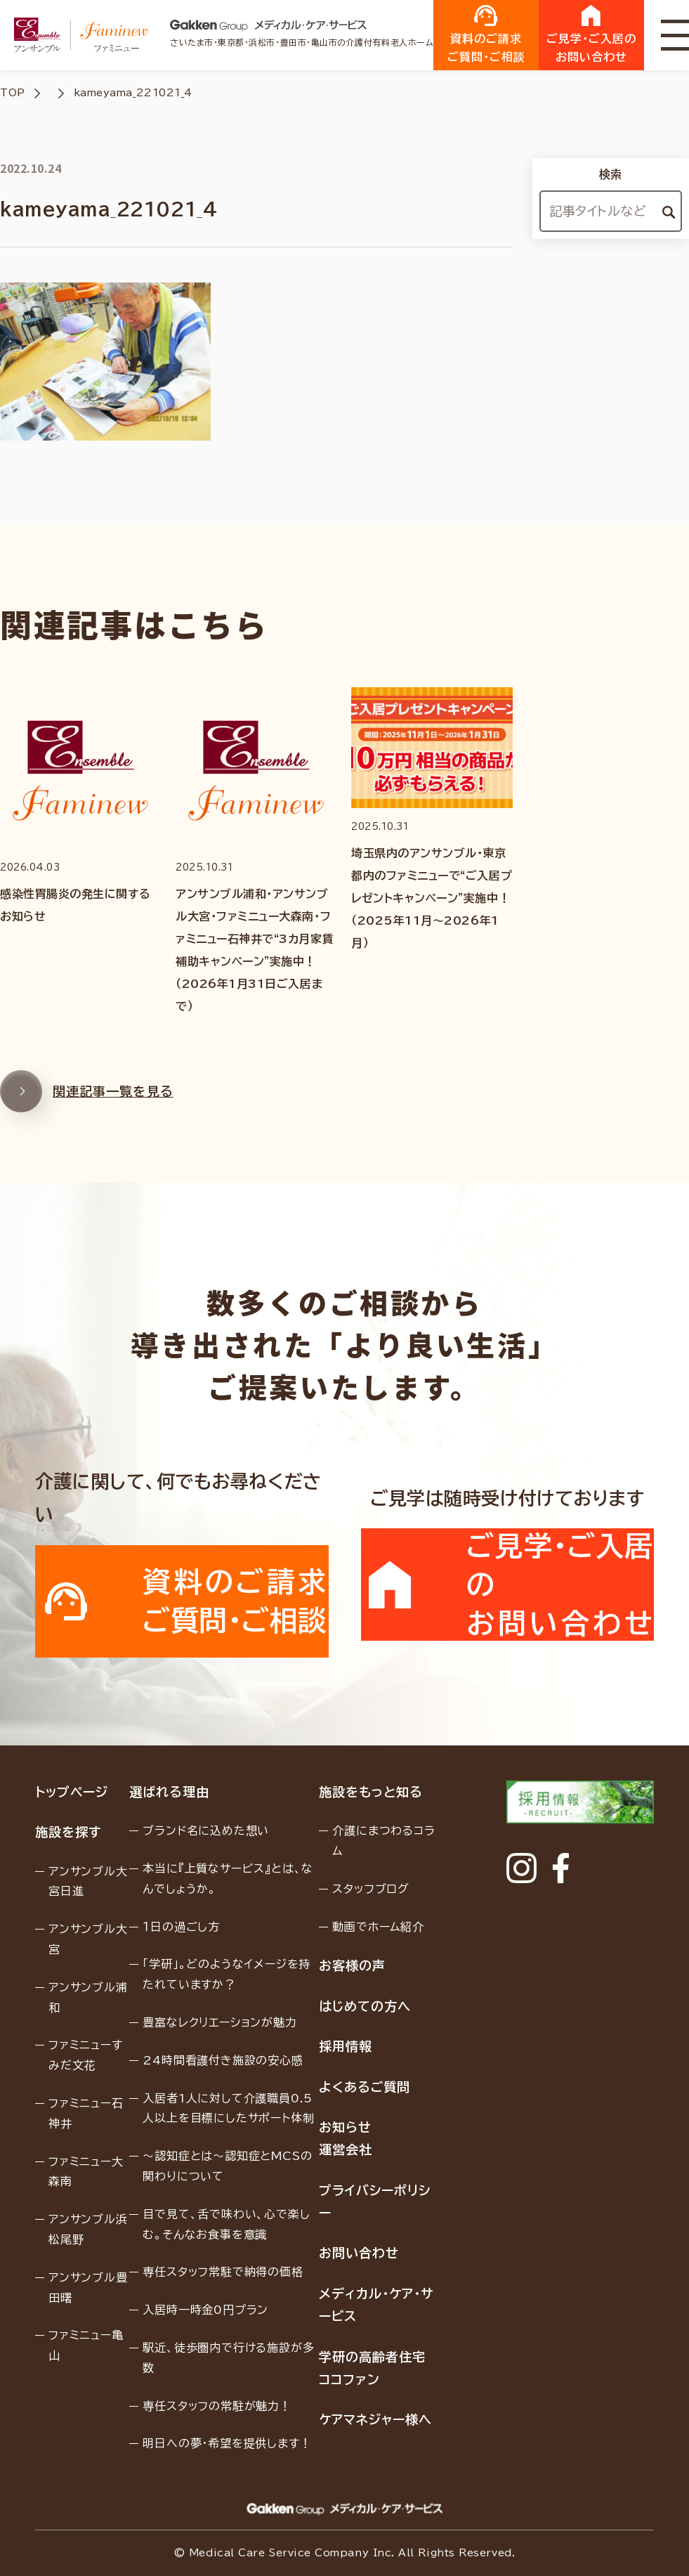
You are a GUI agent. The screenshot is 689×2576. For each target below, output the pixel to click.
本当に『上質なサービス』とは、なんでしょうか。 (228, 1878)
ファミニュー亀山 (86, 2345)
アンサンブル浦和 (88, 1997)
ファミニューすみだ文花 (85, 2055)
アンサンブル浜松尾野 (88, 2229)
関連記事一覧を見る (86, 1102)
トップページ (71, 1791)
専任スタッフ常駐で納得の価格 (223, 2271)
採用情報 (345, 2046)
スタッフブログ (370, 1888)
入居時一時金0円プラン (205, 2309)
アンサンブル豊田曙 (88, 2287)
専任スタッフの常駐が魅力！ (217, 2406)
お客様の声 (352, 1965)
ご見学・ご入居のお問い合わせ (591, 34)
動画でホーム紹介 (378, 1926)
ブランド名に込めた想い (206, 1830)
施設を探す (68, 1832)
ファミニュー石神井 (86, 2113)
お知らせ (345, 2127)
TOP (12, 93)
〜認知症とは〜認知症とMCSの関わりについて (227, 2166)
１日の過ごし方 (181, 1926)
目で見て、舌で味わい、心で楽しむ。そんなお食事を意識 (226, 2224)
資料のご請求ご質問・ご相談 (486, 34)
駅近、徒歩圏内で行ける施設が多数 (228, 2358)
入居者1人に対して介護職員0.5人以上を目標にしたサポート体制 (228, 2108)
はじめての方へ (364, 2006)
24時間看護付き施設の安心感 (223, 2060)
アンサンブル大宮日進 (88, 1881)
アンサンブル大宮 (88, 1939)
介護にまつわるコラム (383, 1840)
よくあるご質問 (364, 2087)
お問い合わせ (358, 2252)
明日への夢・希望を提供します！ (227, 2443)
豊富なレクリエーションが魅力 (219, 2022)
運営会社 (345, 2149)
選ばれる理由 (169, 1791)
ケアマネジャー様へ (375, 2419)
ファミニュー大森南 (86, 2171)
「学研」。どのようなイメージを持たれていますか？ (226, 1974)
